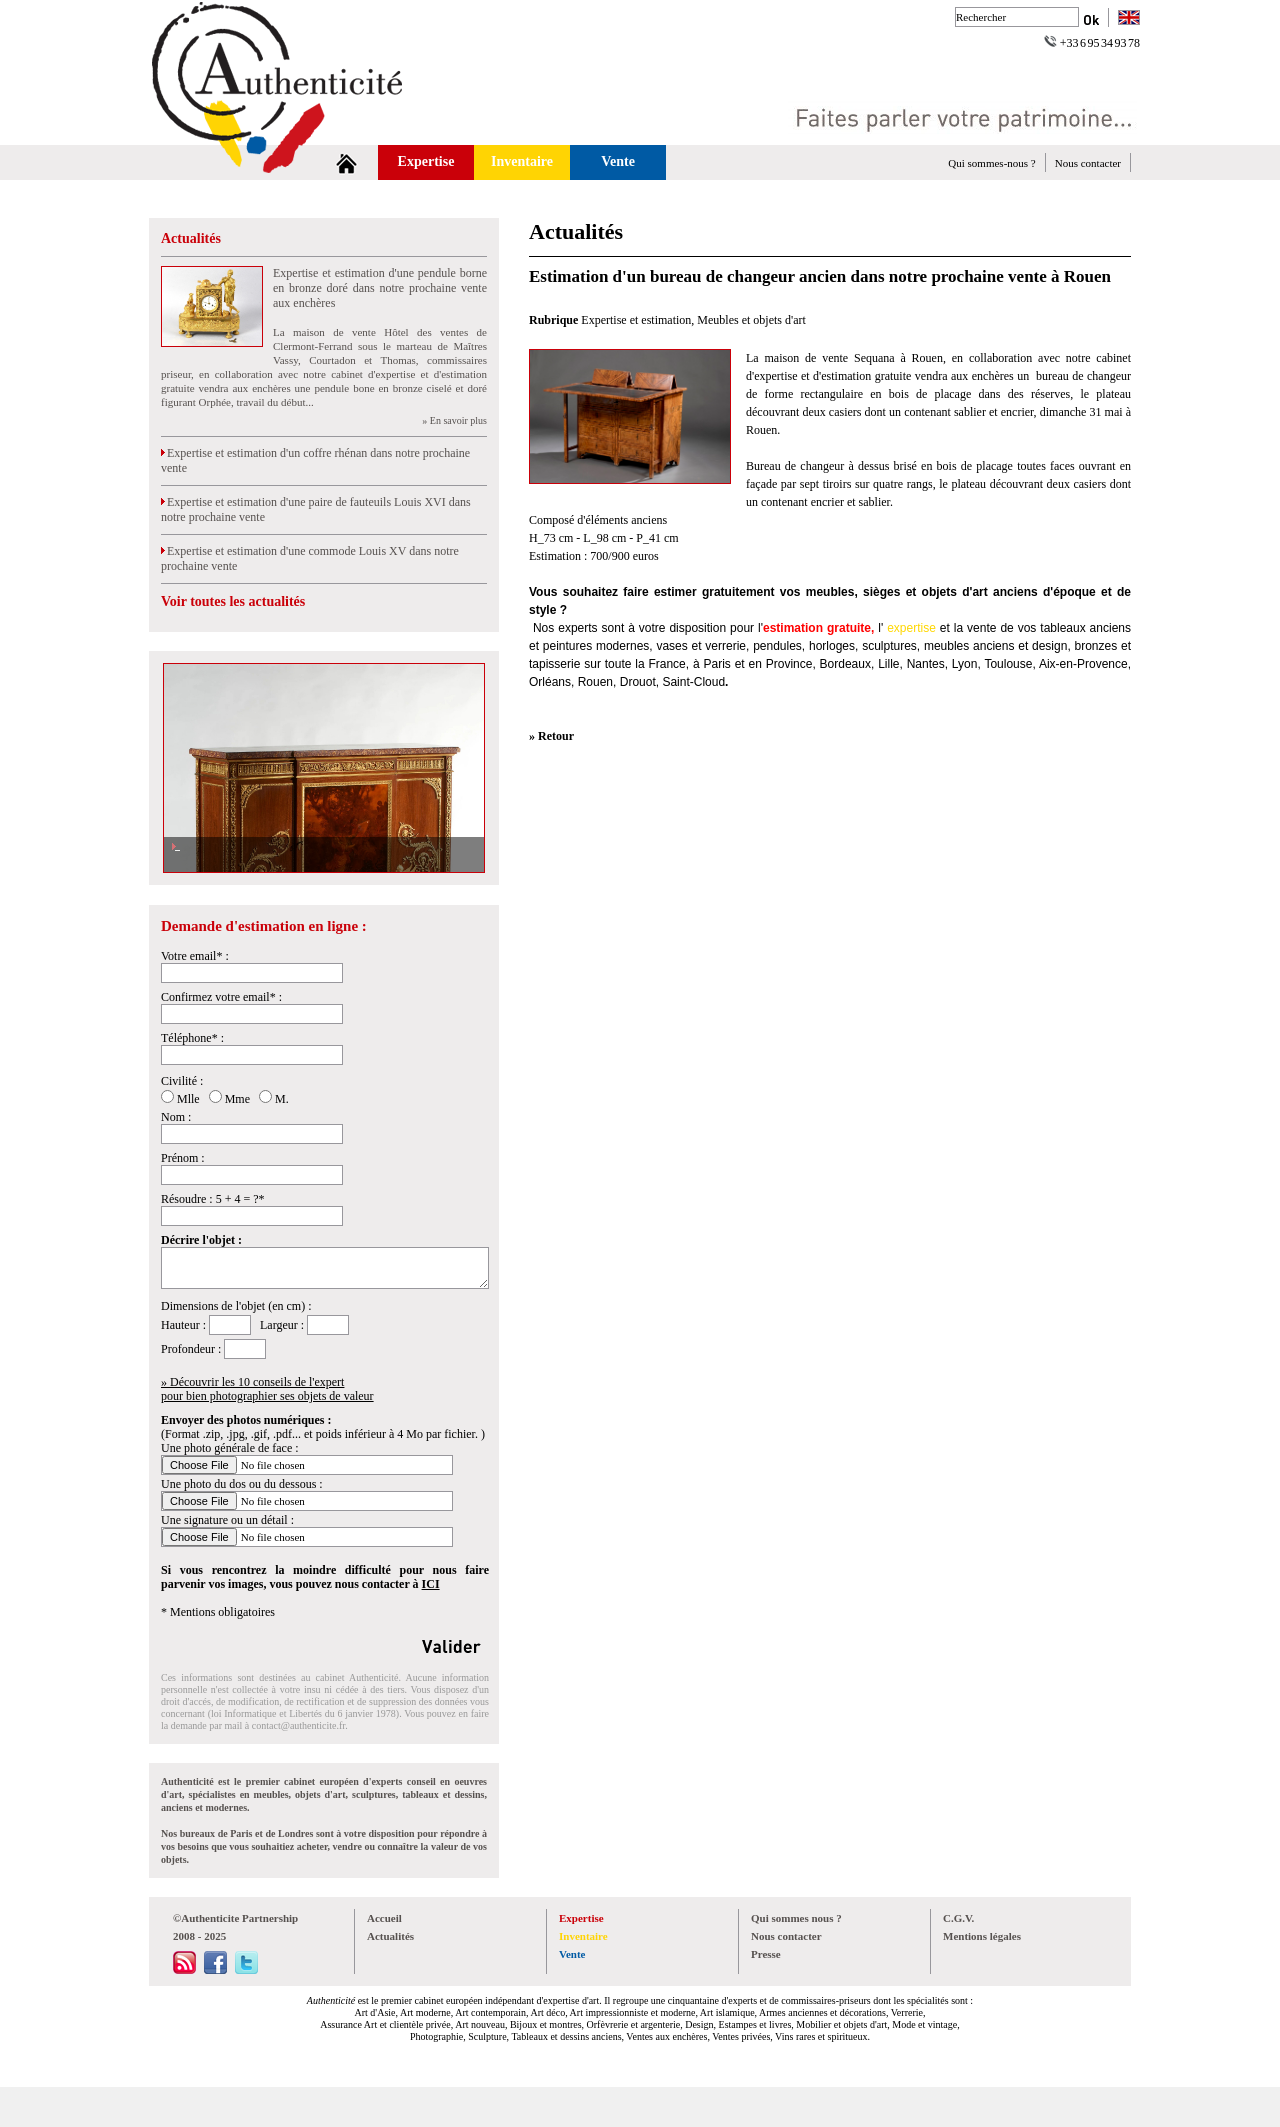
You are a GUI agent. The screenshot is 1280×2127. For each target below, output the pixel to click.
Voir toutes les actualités (233, 601)
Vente (618, 161)
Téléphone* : (192, 1038)
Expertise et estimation (636, 320)
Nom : (176, 1117)
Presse (766, 1954)
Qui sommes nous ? (796, 1918)
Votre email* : (195, 956)
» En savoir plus (454, 420)
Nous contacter (1088, 163)
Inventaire (522, 161)
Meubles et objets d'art (751, 320)
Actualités (191, 238)
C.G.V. (958, 1918)
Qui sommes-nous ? (991, 163)
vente (981, 628)
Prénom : (183, 1158)
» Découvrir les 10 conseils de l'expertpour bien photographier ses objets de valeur (267, 1389)
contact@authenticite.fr (298, 1725)
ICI (431, 1584)
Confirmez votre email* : (221, 997)
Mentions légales (982, 1936)
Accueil (384, 1918)
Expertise (426, 161)
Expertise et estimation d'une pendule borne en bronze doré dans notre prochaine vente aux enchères (380, 288)
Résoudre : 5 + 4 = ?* (213, 1199)
